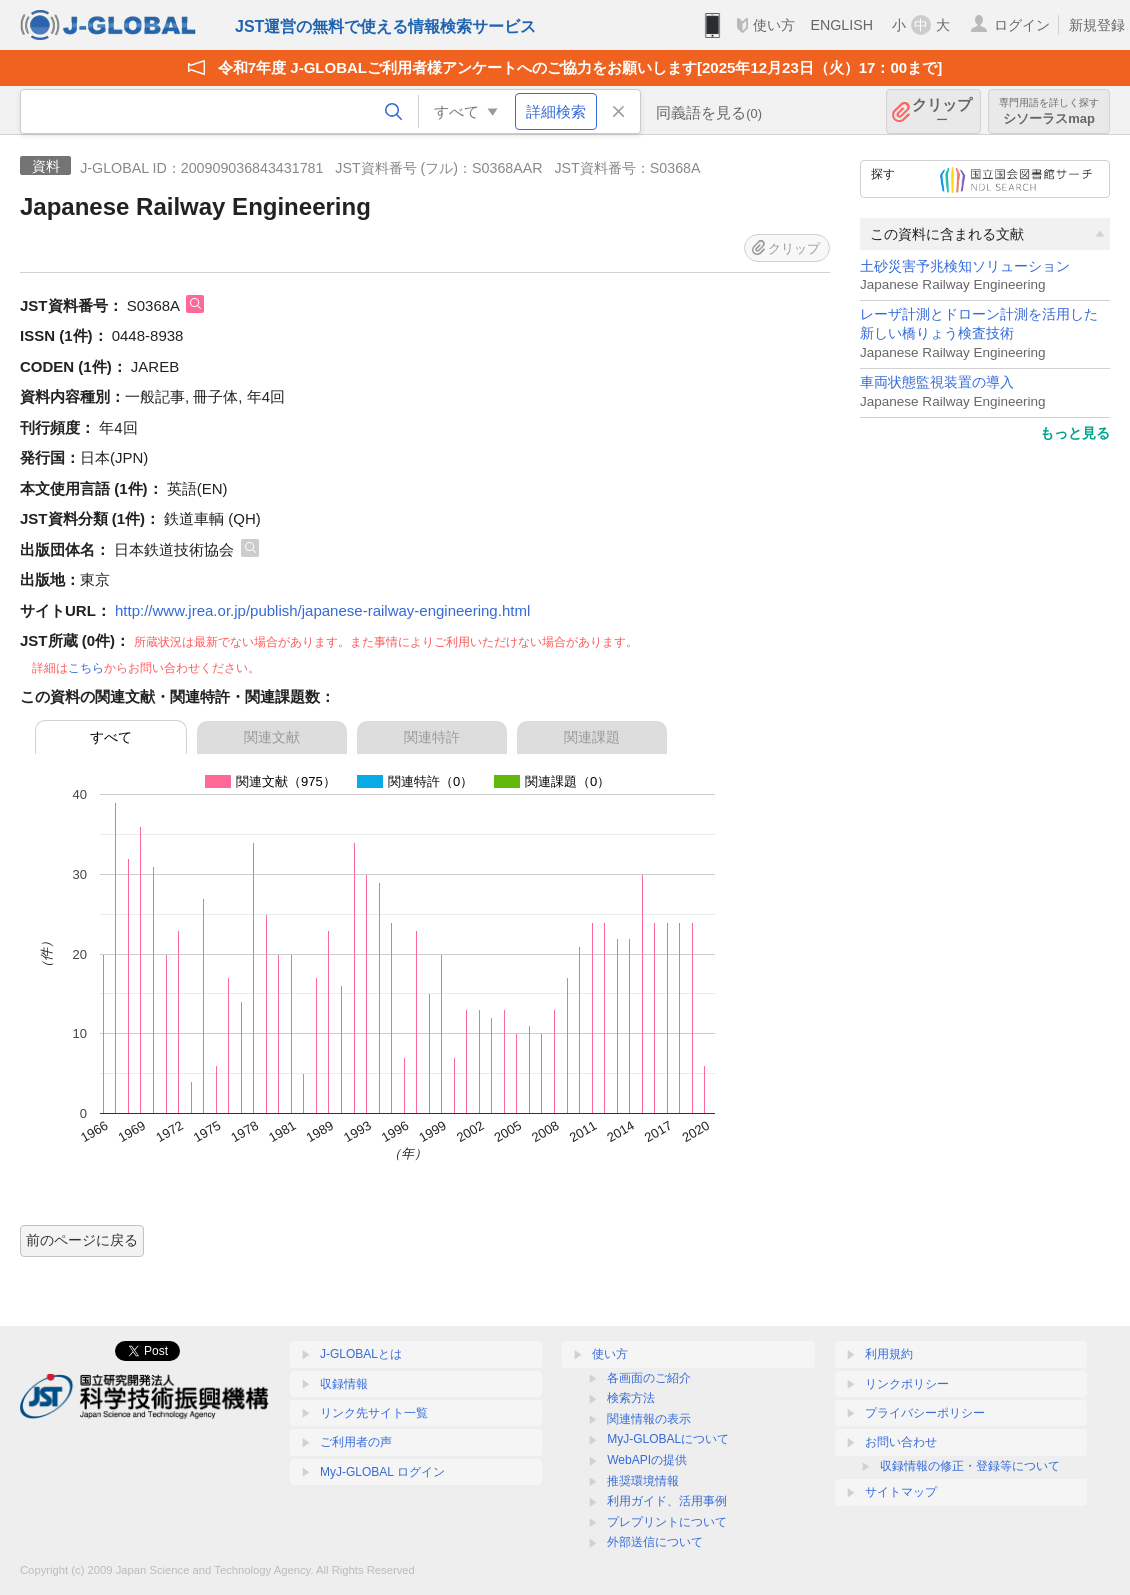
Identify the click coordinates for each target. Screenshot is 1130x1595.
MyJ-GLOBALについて (668, 1439)
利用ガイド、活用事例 (667, 1501)
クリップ (942, 111)
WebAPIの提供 (647, 1460)
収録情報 (344, 1384)
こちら (86, 668)
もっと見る (1075, 433)
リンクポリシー (907, 1384)
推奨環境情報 (643, 1481)
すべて (111, 737)
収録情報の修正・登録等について (970, 1466)
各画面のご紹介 (649, 1378)
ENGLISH (841, 25)
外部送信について (655, 1542)
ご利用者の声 (356, 1442)
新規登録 (1097, 25)
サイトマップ (901, 1492)
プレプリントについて (667, 1522)
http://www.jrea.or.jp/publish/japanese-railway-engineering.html (322, 610)
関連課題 (592, 737)
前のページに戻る (82, 1240)
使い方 (774, 25)
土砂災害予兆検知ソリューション (965, 266)
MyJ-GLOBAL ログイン (382, 1472)
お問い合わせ (901, 1442)
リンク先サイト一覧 (374, 1413)
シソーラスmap (1049, 111)
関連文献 (272, 737)
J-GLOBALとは (361, 1354)
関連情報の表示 (649, 1419)
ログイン (1022, 25)
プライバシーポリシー (925, 1413)
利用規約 (889, 1354)
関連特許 (432, 737)
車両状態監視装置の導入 (937, 382)
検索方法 (631, 1398)
